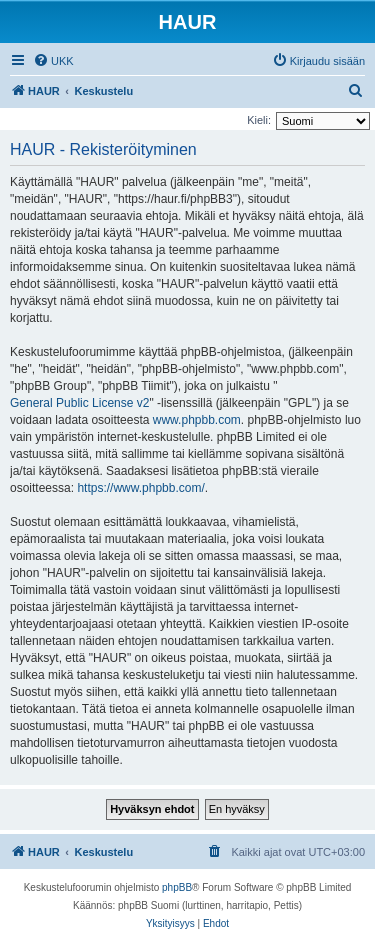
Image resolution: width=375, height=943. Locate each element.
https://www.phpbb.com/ (140, 488)
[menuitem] (53, 61)
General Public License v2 (79, 403)
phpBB (177, 887)
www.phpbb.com (197, 420)
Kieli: (259, 120)
